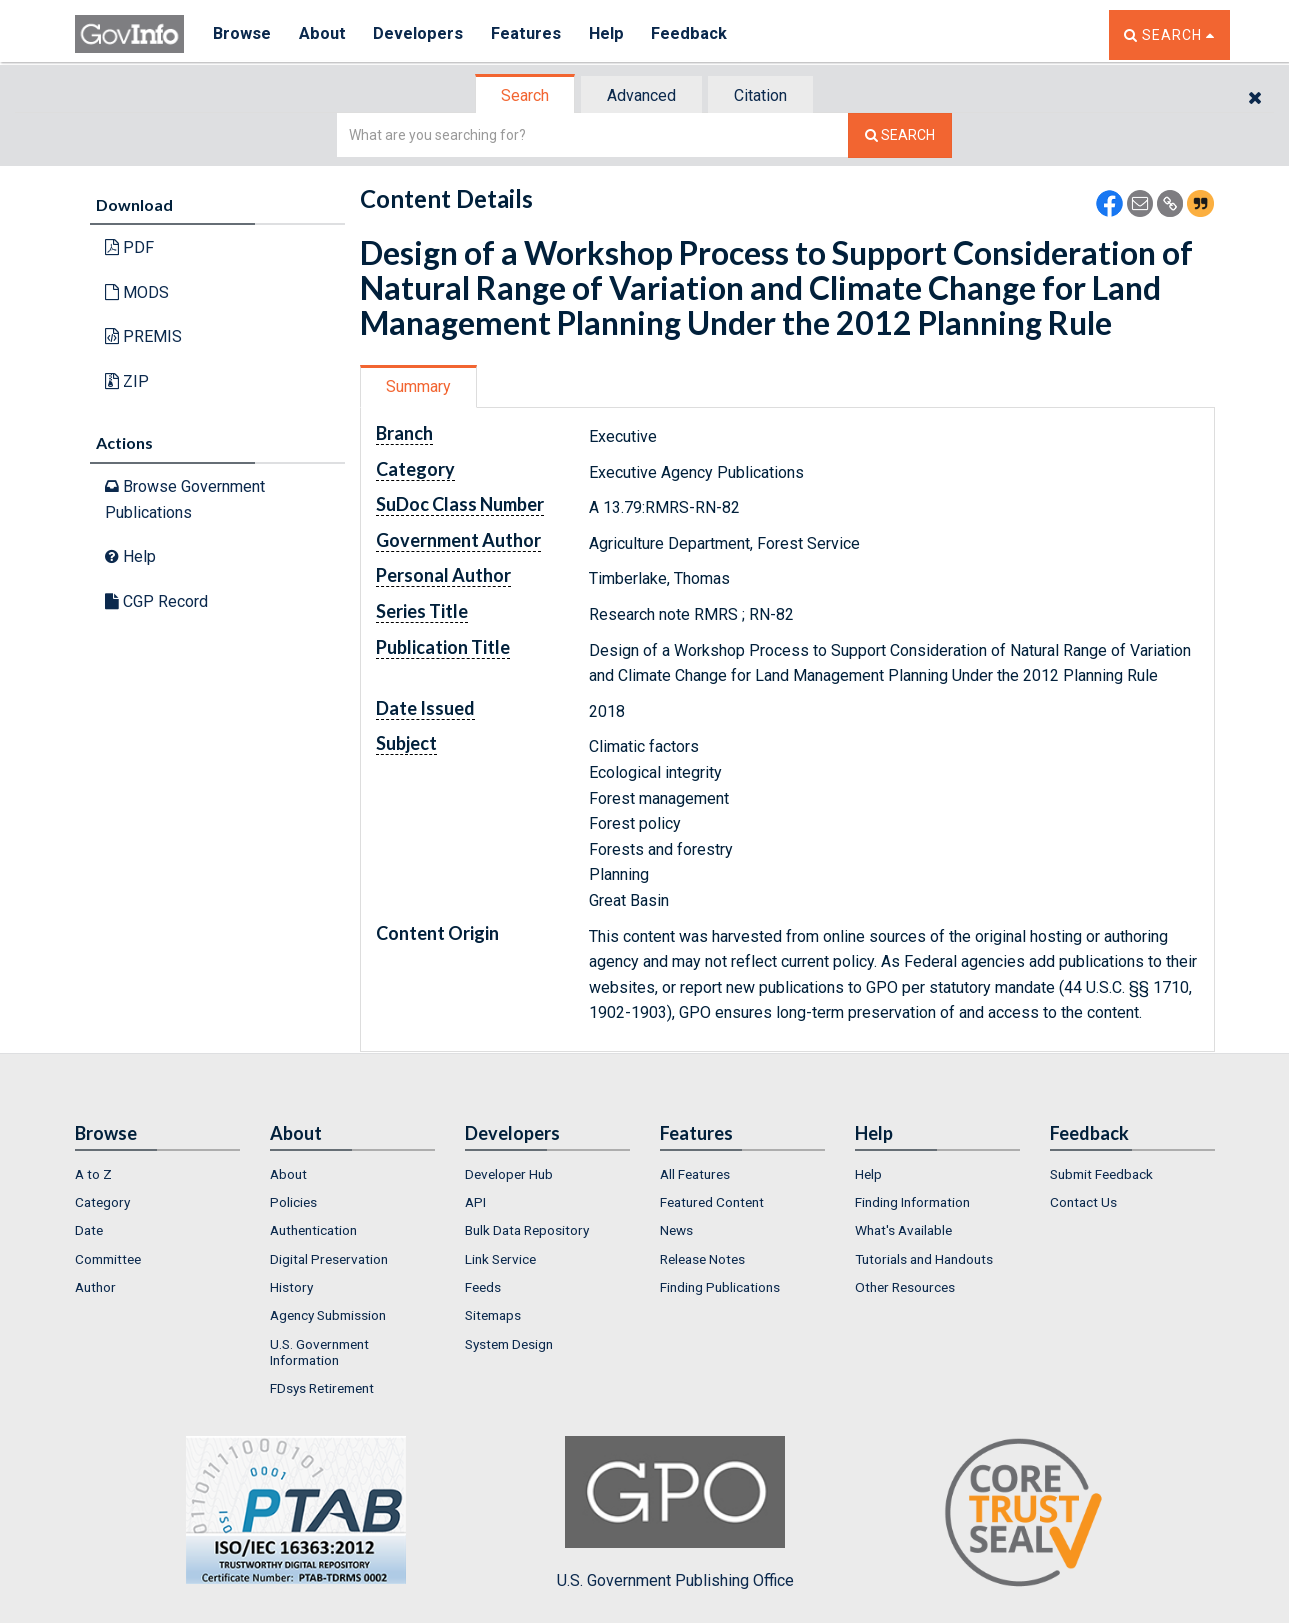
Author (95, 1287)
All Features (695, 1174)
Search (525, 95)
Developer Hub (509, 1174)
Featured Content (712, 1202)
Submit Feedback (1101, 1174)
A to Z (93, 1174)
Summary (418, 386)
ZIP (127, 381)
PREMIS (143, 336)
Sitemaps (493, 1315)
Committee (108, 1259)
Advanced (641, 95)
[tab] (526, 95)
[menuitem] (157, 1174)
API (475, 1202)
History (291, 1287)
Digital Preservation (329, 1259)
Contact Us (1083, 1202)
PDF (129, 247)
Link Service (500, 1259)
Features (530, 34)
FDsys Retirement (322, 1388)
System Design (509, 1344)
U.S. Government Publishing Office (675, 1513)
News (676, 1230)
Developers (421, 34)
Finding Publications (720, 1287)
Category (102, 1202)
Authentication (313, 1230)
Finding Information (912, 1202)
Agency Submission (328, 1315)
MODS (137, 292)
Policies (293, 1202)
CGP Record (156, 601)
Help (612, 34)
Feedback (696, 34)
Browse (243, 34)
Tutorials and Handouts (924, 1259)
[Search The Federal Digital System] (900, 135)
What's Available (903, 1230)
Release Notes (702, 1259)
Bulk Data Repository (527, 1230)
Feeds (483, 1287)
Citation (760, 95)
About (324, 34)
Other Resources (905, 1287)
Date (89, 1230)
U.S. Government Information (319, 1352)
